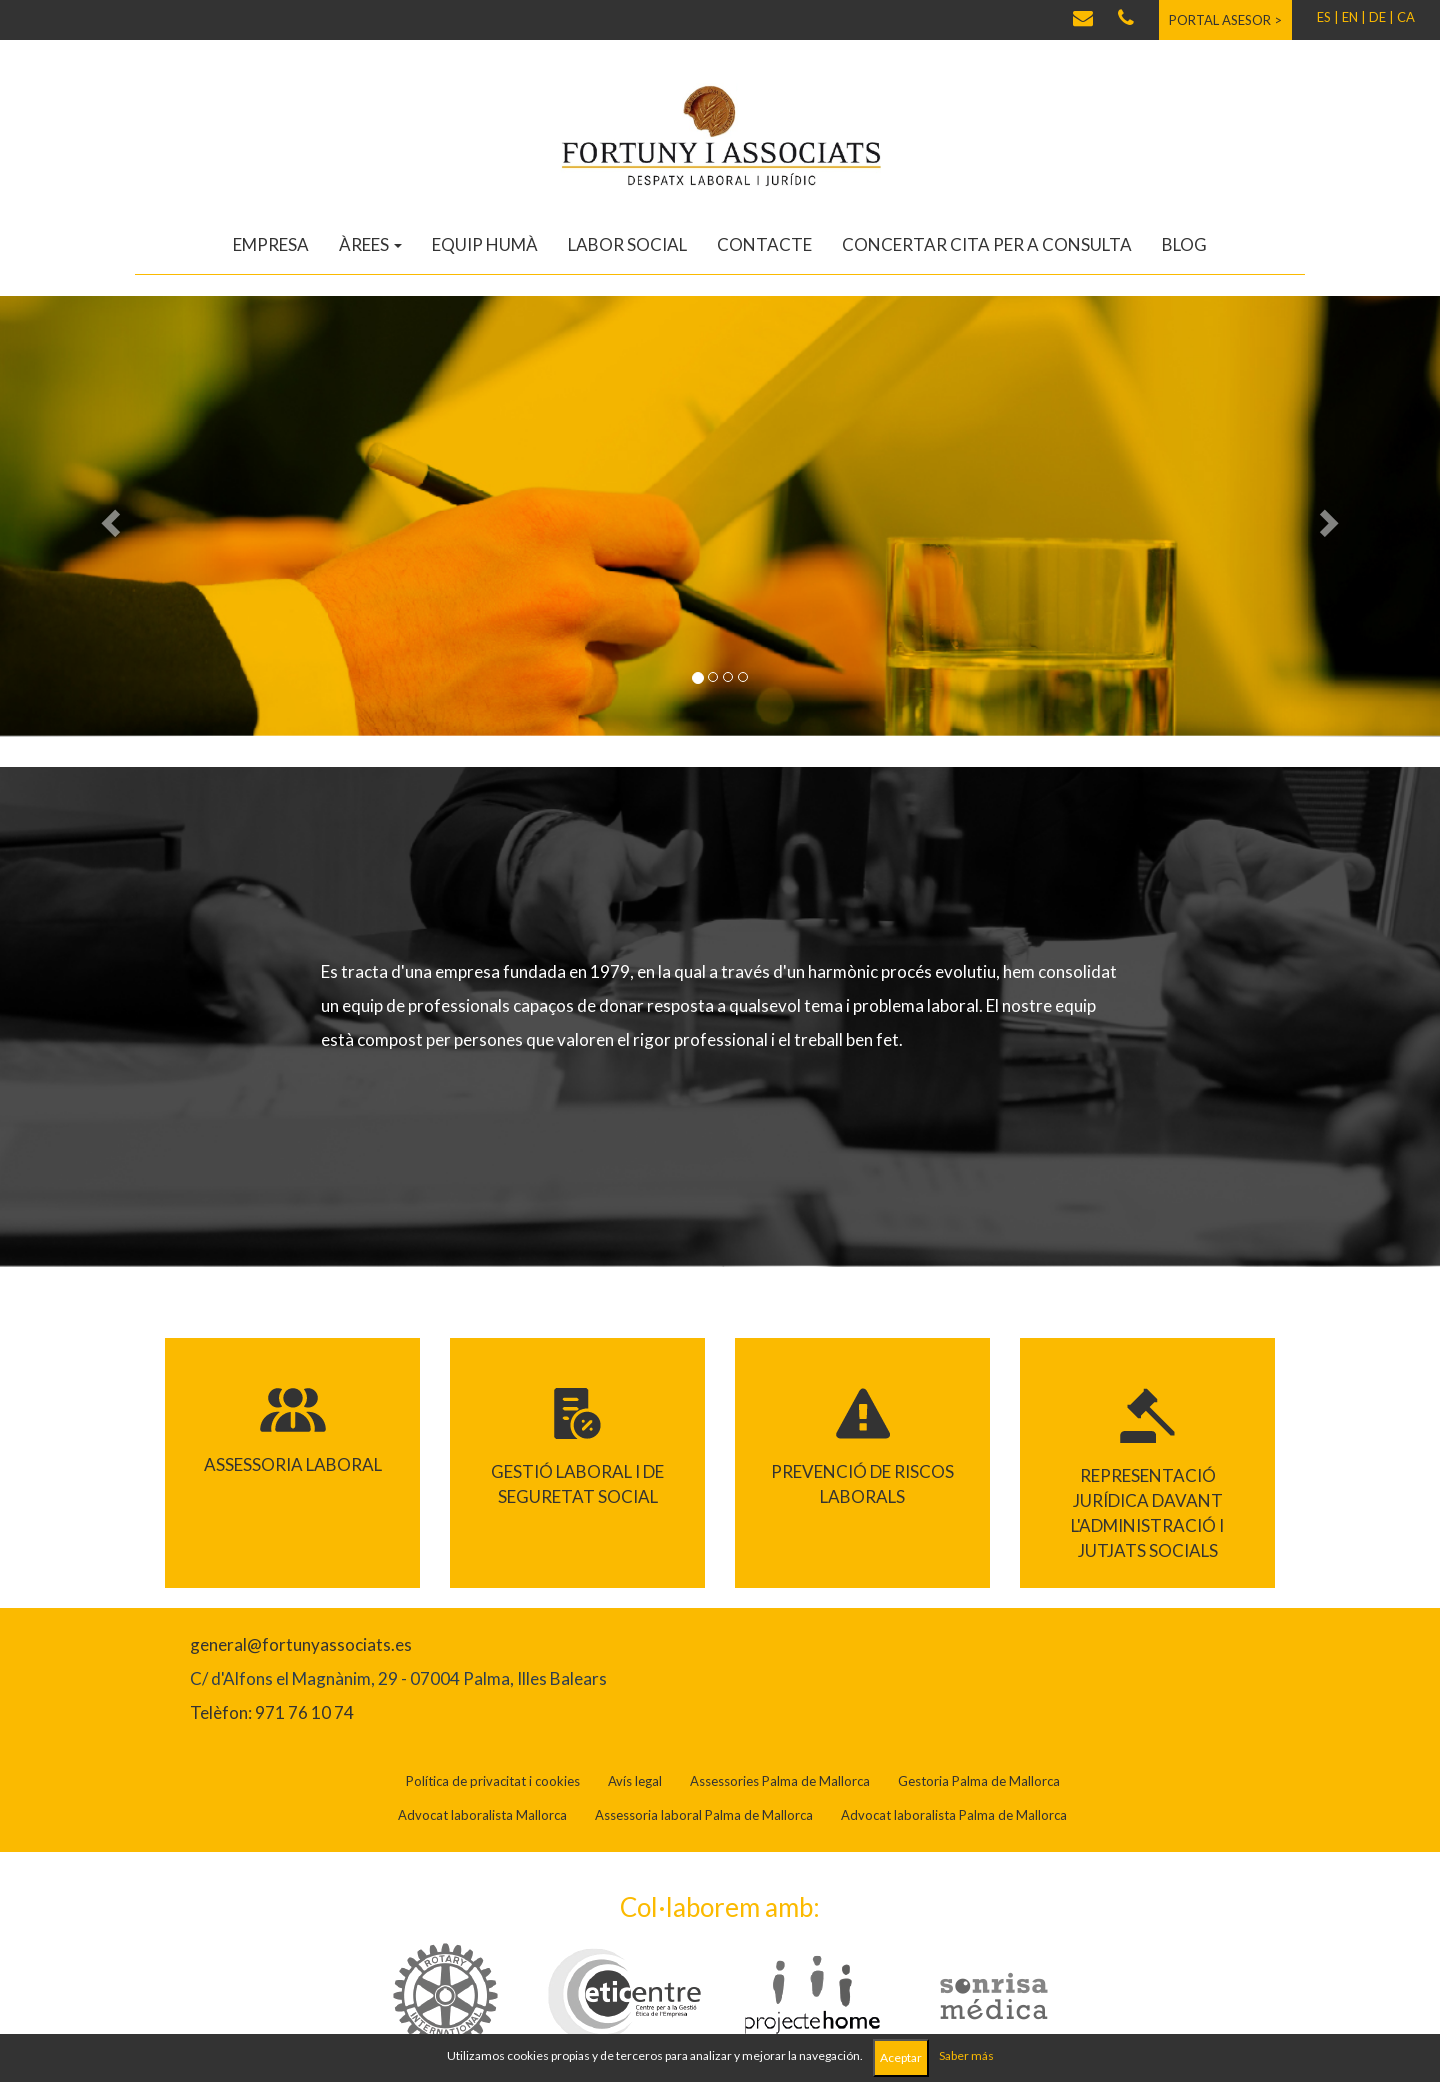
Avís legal (635, 1781)
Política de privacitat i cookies (493, 1781)
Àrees (370, 244)
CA (1406, 17)
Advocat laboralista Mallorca (482, 1815)
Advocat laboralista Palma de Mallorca (954, 1815)
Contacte (764, 244)
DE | (1381, 17)
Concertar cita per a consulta (987, 244)
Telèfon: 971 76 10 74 (272, 1712)
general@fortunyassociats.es (301, 1644)
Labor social (627, 244)
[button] (108, 516)
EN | (1354, 17)
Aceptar (901, 2057)
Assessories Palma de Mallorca (780, 1781)
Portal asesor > (1225, 20)
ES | (1328, 17)
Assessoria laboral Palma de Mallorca (704, 1815)
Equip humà (485, 244)
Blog (1184, 244)
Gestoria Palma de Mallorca (979, 1781)
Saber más (966, 2055)
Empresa (271, 244)
